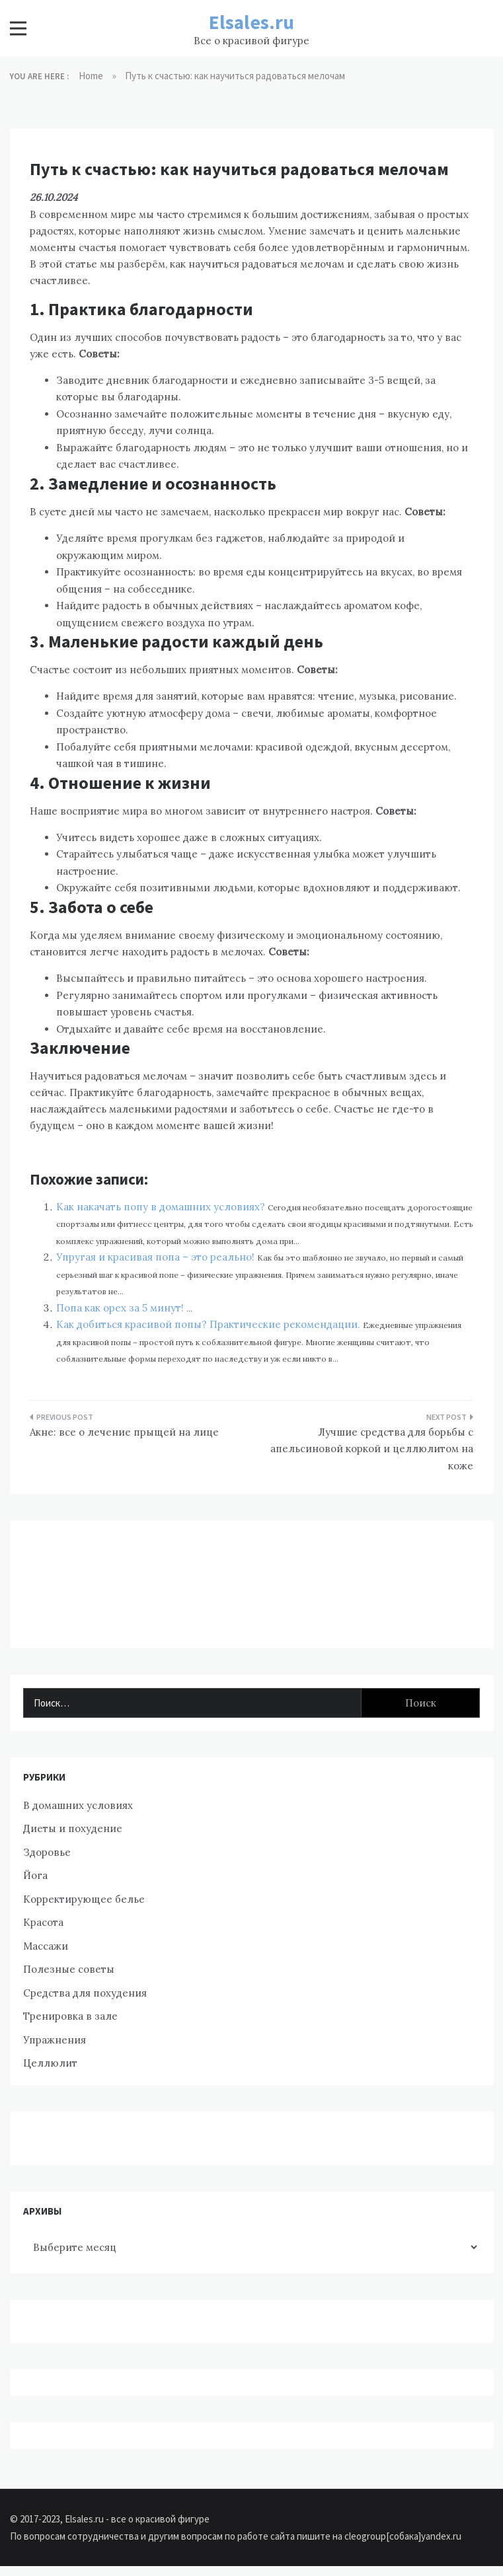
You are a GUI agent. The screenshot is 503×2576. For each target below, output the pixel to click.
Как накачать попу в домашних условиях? (162, 1206)
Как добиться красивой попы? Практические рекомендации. (209, 1324)
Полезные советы (68, 1969)
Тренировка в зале (70, 2016)
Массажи (45, 1946)
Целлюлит (50, 2063)
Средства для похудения (85, 1993)
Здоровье (47, 1852)
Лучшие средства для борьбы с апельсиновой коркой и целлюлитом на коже (371, 1449)
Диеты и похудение (72, 1828)
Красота (43, 1922)
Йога (35, 1875)
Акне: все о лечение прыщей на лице (124, 1432)
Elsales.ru (251, 22)
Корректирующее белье (84, 1899)
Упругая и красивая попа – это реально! (156, 1257)
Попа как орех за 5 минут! (121, 1308)
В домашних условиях (78, 1805)
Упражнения (54, 2040)
